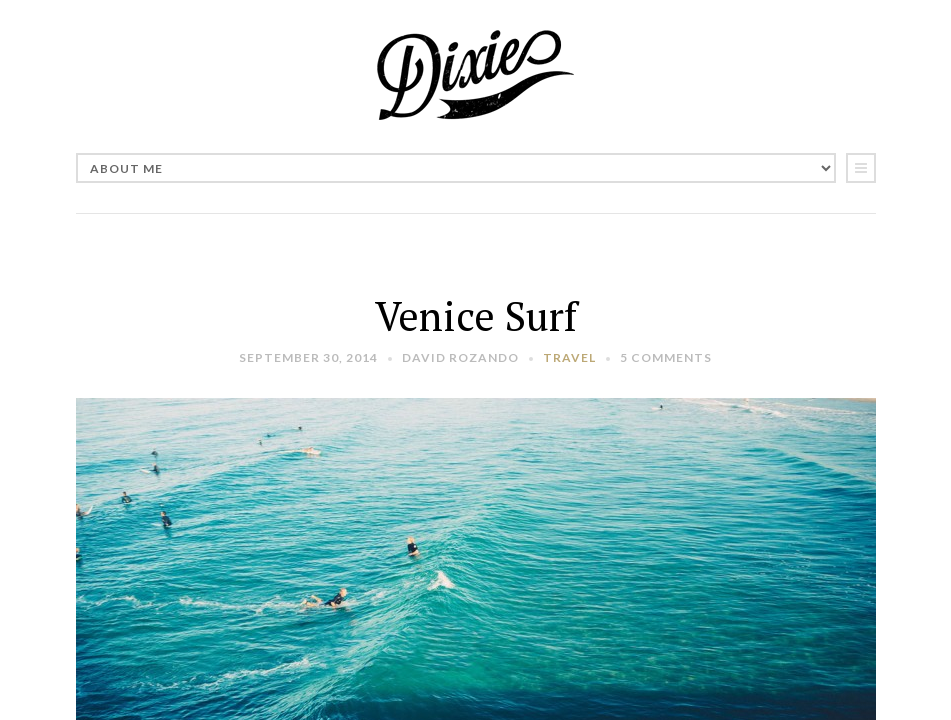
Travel (569, 357)
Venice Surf (476, 315)
